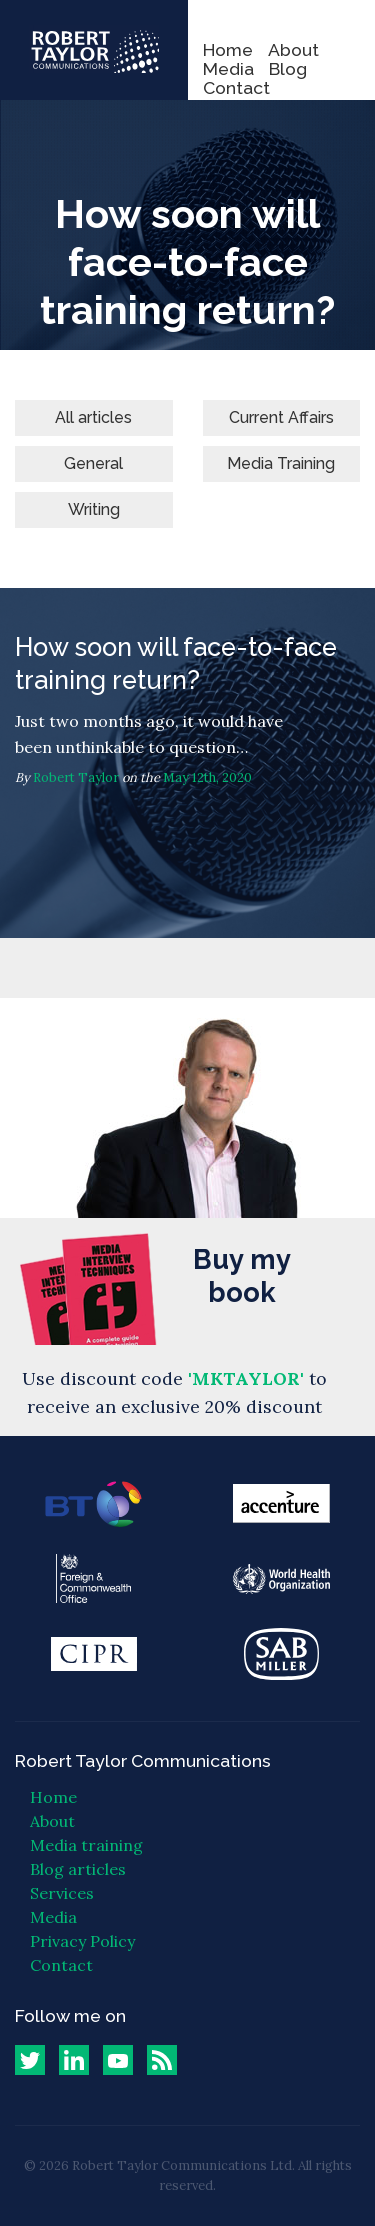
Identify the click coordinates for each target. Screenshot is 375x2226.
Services (62, 1893)
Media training (86, 1845)
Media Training (281, 463)
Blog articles (78, 1869)
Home (228, 49)
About (293, 49)
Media (228, 68)
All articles (93, 417)
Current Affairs (281, 417)
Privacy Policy (82, 1941)
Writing (94, 509)
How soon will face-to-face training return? (187, 763)
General (93, 463)
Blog (288, 68)
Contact (236, 87)
